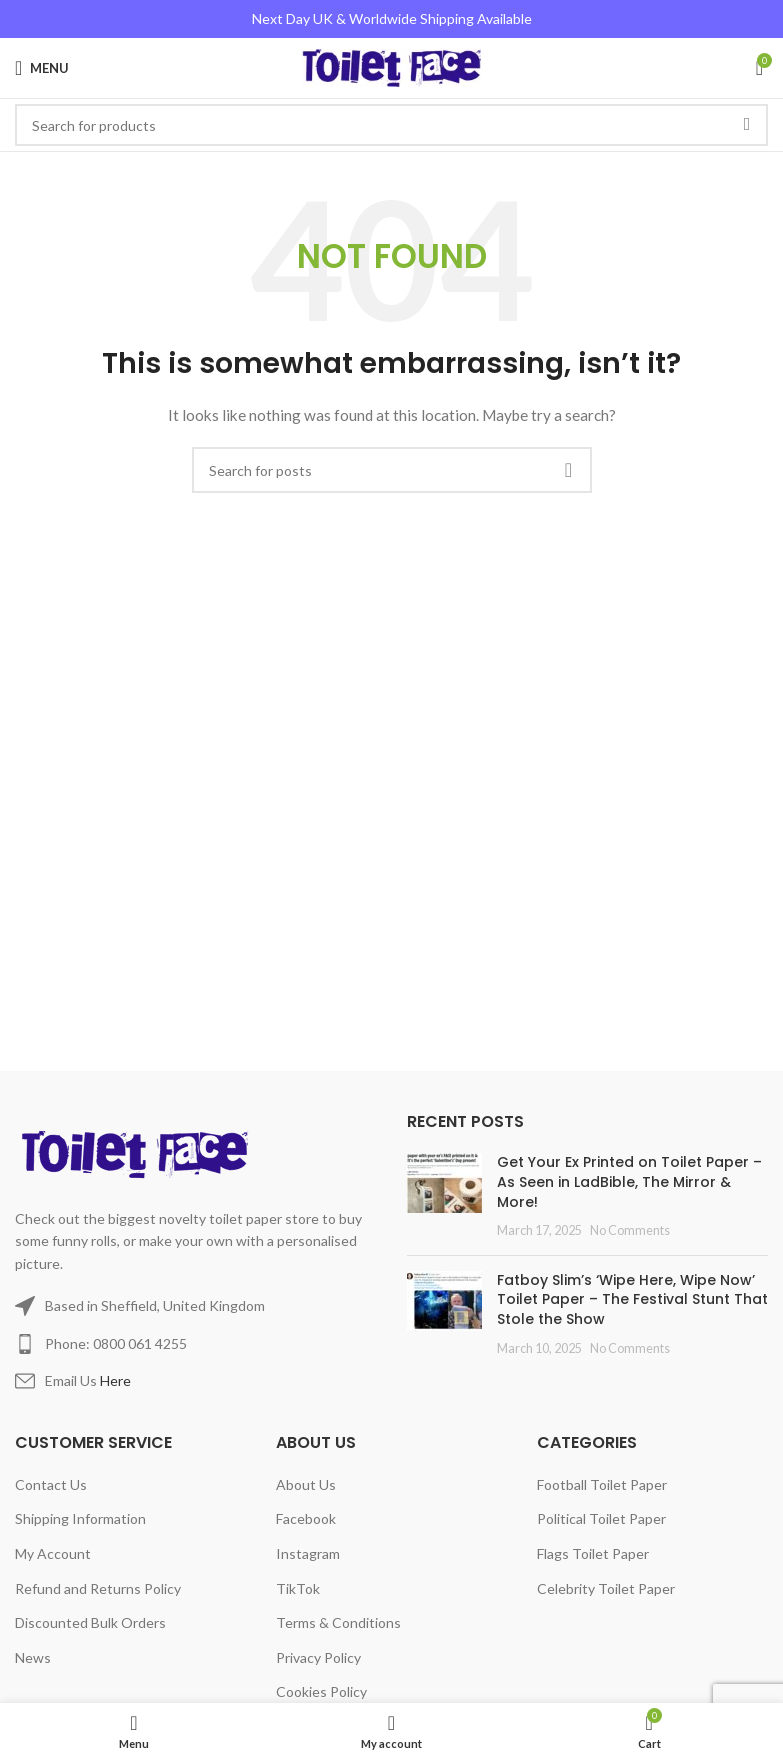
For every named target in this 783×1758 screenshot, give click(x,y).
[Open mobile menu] (42, 68)
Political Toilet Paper (601, 1518)
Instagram (308, 1553)
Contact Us (51, 1484)
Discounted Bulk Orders (90, 1622)
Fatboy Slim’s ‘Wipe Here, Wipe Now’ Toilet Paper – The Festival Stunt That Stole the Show (632, 1299)
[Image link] (138, 1152)
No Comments (630, 1230)
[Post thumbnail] (444, 1196)
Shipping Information (80, 1518)
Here (115, 1380)
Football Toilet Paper (602, 1484)
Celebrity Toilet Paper (606, 1588)
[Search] (392, 470)
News (33, 1657)
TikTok (298, 1588)
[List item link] (196, 1344)
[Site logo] (391, 66)
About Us (306, 1484)
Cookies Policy (321, 1691)
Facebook (306, 1518)
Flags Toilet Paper (593, 1553)
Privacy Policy (318, 1657)
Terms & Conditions (338, 1622)
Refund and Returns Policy (98, 1588)
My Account (53, 1553)
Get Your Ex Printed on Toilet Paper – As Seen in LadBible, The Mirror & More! (629, 1181)
